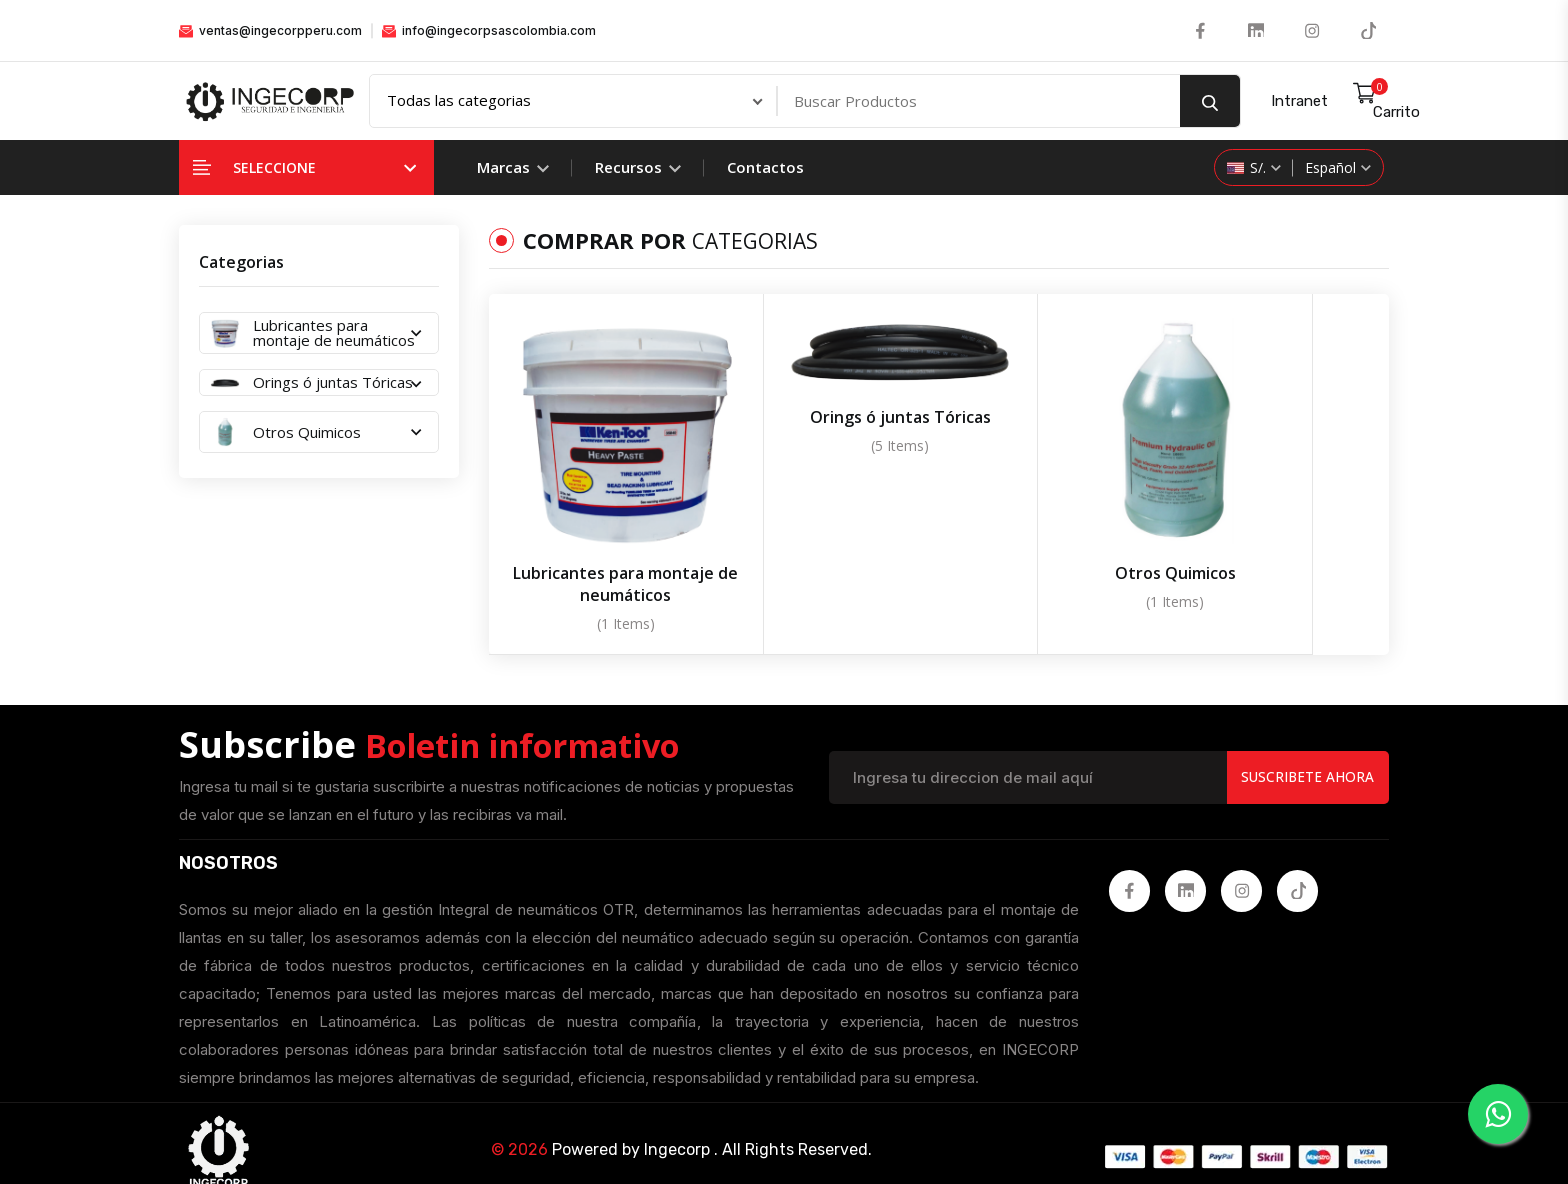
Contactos (765, 168)
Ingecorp (677, 1122)
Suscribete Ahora (1305, 749)
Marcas (513, 168)
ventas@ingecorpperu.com (270, 30)
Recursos (638, 168)
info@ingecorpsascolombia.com (489, 30)
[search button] (1210, 102)
